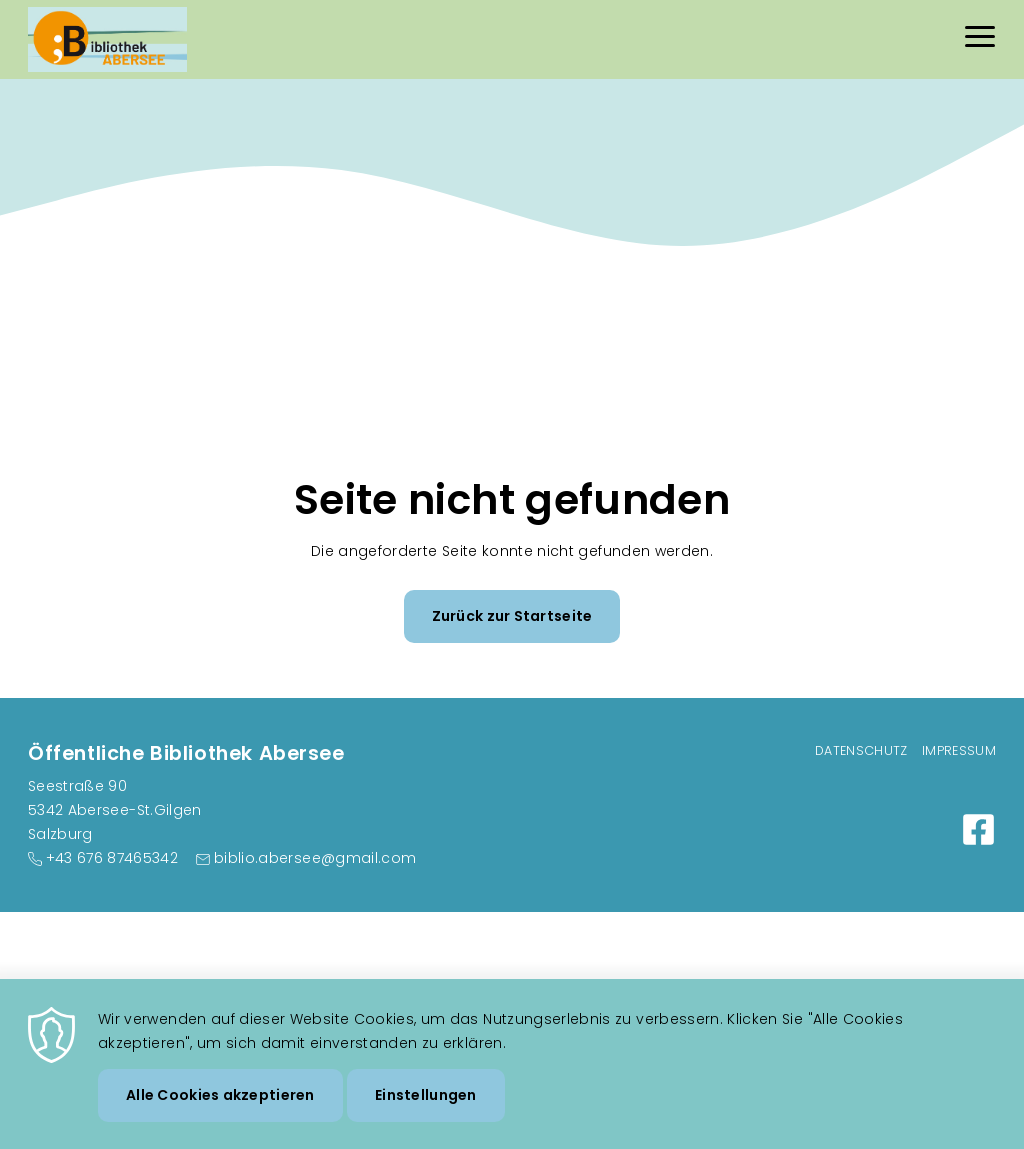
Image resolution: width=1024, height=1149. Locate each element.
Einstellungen (426, 1106)
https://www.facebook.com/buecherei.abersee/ (978, 829)
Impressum (959, 750)
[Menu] (980, 39)
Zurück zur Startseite (512, 616)
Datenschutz (861, 750)
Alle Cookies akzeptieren (220, 1106)
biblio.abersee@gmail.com (315, 858)
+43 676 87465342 (112, 858)
